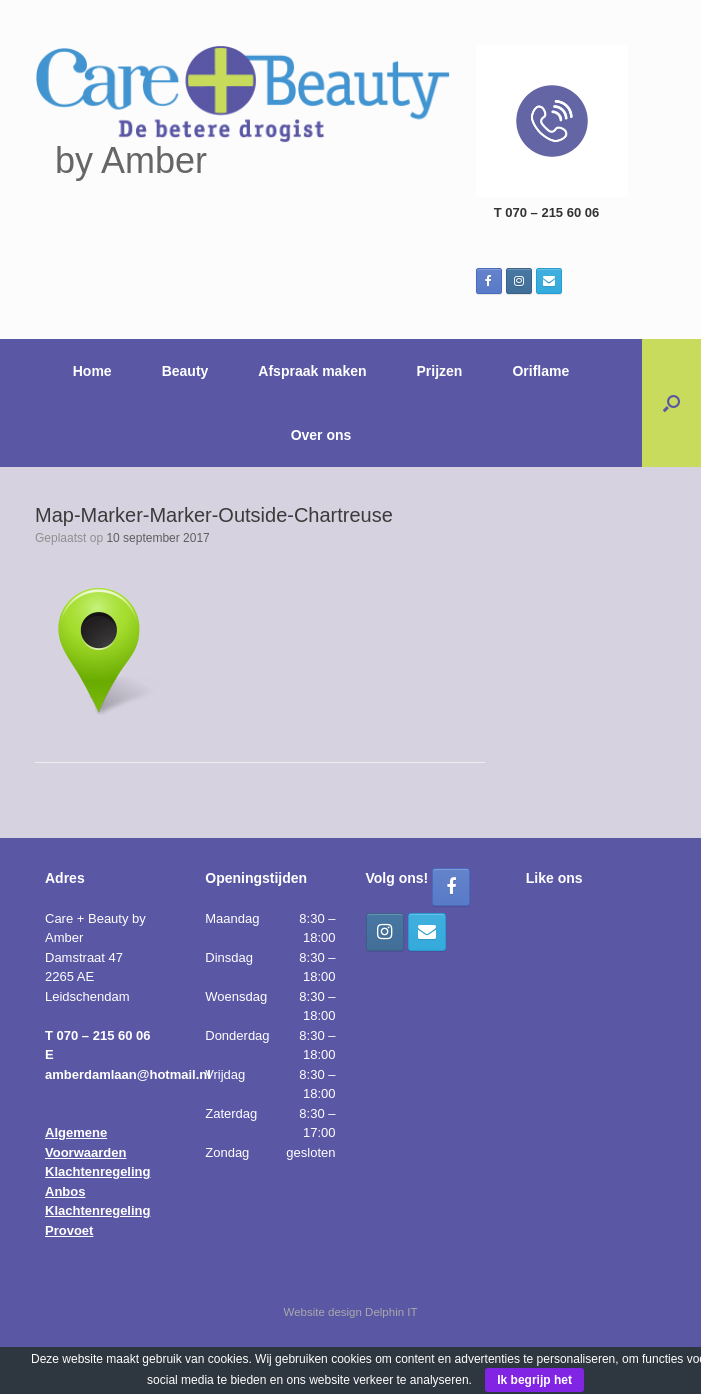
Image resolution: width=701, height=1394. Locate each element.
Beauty (185, 371)
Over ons (321, 435)
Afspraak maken (312, 371)
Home (92, 371)
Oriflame (540, 371)
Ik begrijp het (534, 1380)
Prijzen (440, 371)
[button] (671, 403)
